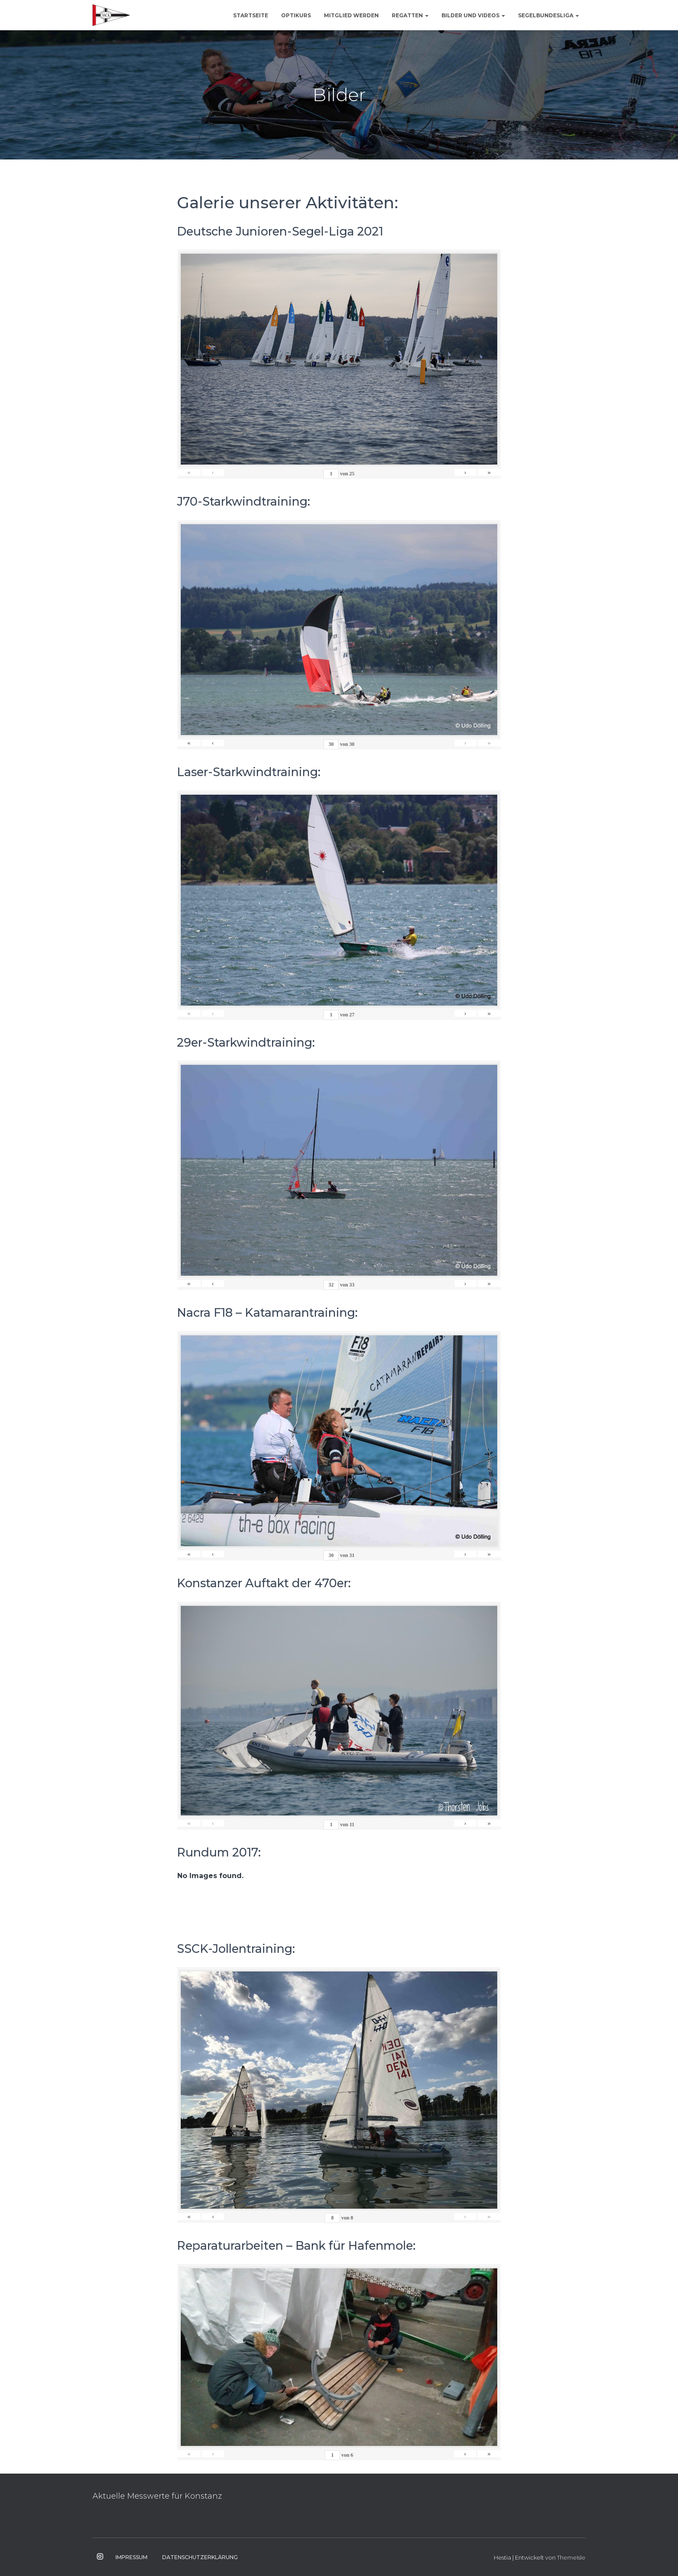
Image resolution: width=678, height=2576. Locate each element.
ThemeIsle (571, 2557)
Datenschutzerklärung (200, 2557)
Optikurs (296, 15)
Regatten (410, 15)
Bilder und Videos (473, 15)
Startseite (250, 15)
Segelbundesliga (548, 15)
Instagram (100, 2557)
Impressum (131, 2557)
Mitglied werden (351, 15)
